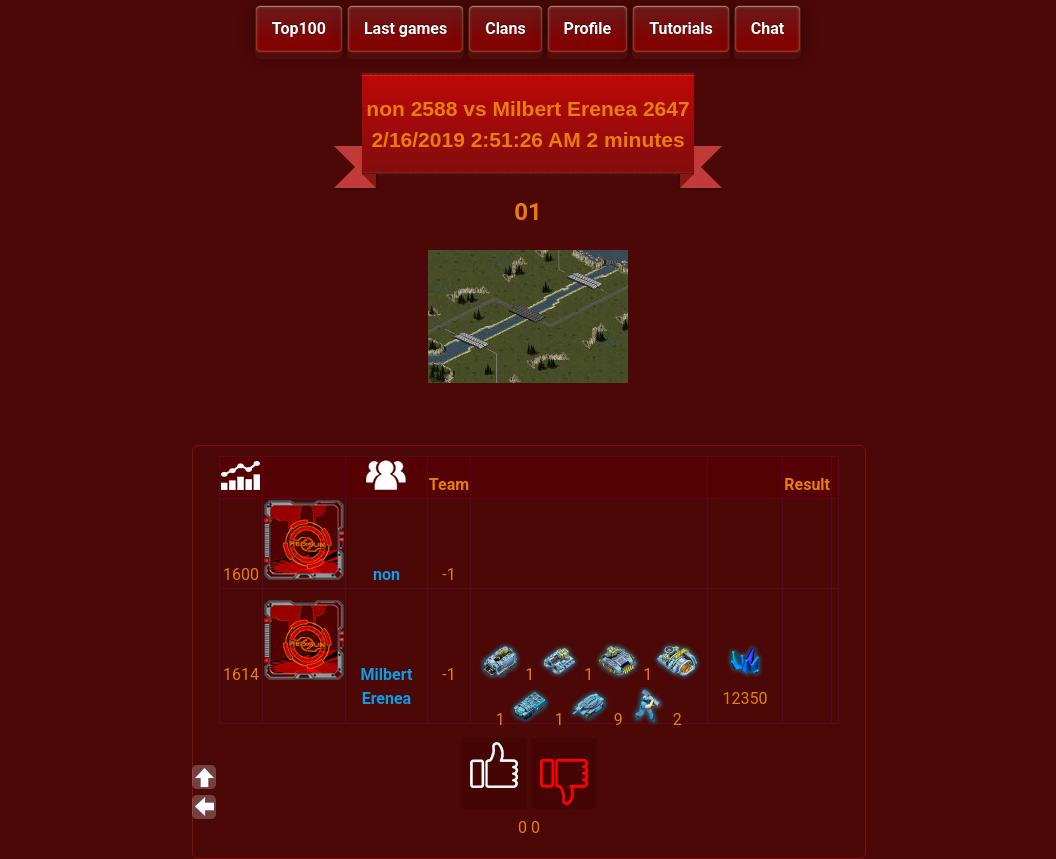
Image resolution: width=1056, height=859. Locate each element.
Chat (767, 28)
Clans (505, 28)
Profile (588, 28)
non (386, 574)
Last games (405, 28)
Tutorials (681, 28)
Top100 (299, 28)
